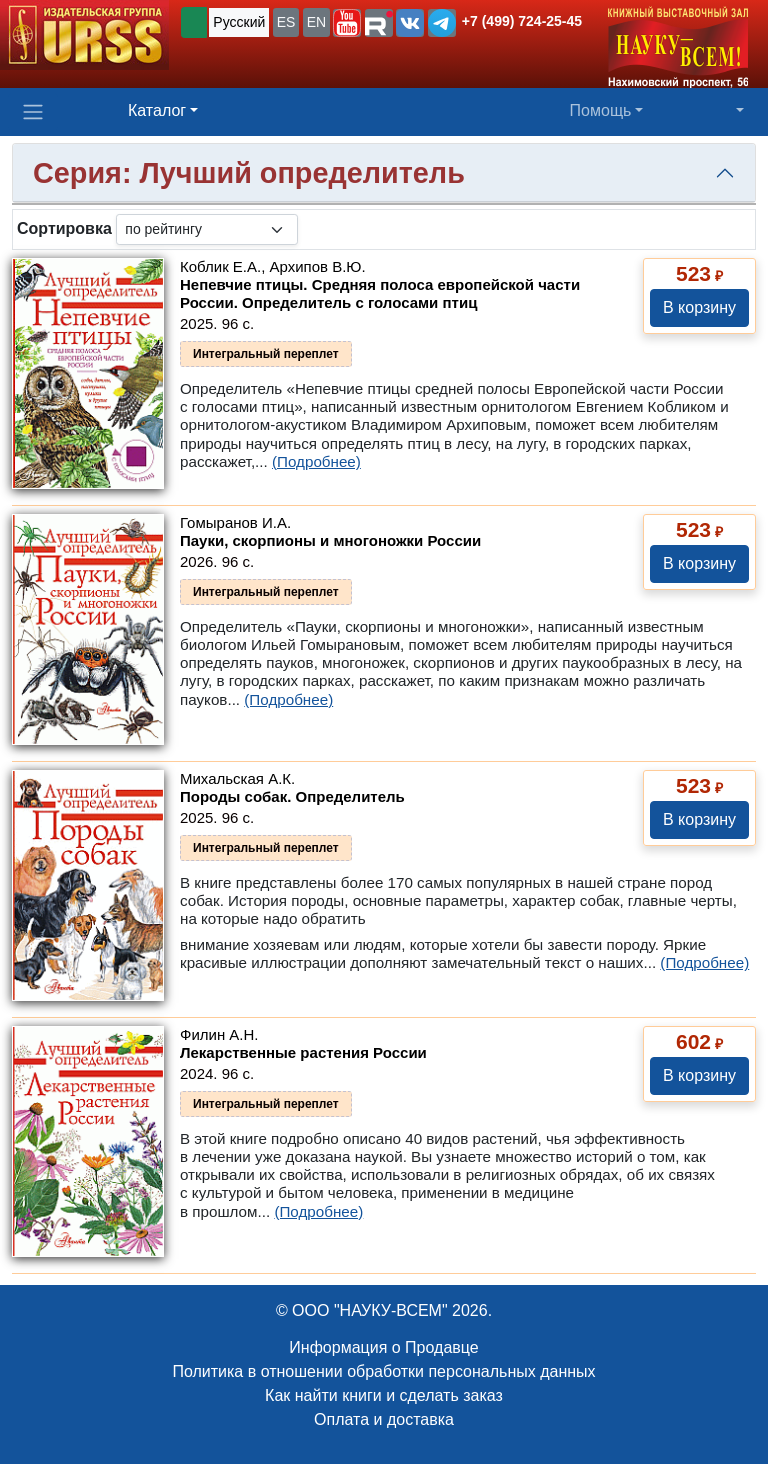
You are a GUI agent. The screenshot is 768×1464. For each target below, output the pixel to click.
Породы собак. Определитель (292, 796)
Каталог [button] (157, 110)
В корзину (699, 307)
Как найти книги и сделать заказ (384, 1395)
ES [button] (286, 22)
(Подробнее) (316, 461)
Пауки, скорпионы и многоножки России (330, 540)
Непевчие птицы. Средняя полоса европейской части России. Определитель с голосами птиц (380, 293)
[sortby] (207, 229)
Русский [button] (239, 22)
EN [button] (316, 22)
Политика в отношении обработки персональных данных (383, 1371)
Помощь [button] (601, 110)
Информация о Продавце (383, 1347)
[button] (347, 23)
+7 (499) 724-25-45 (522, 21)
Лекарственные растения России (303, 1052)
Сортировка (64, 228)
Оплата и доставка (384, 1419)
